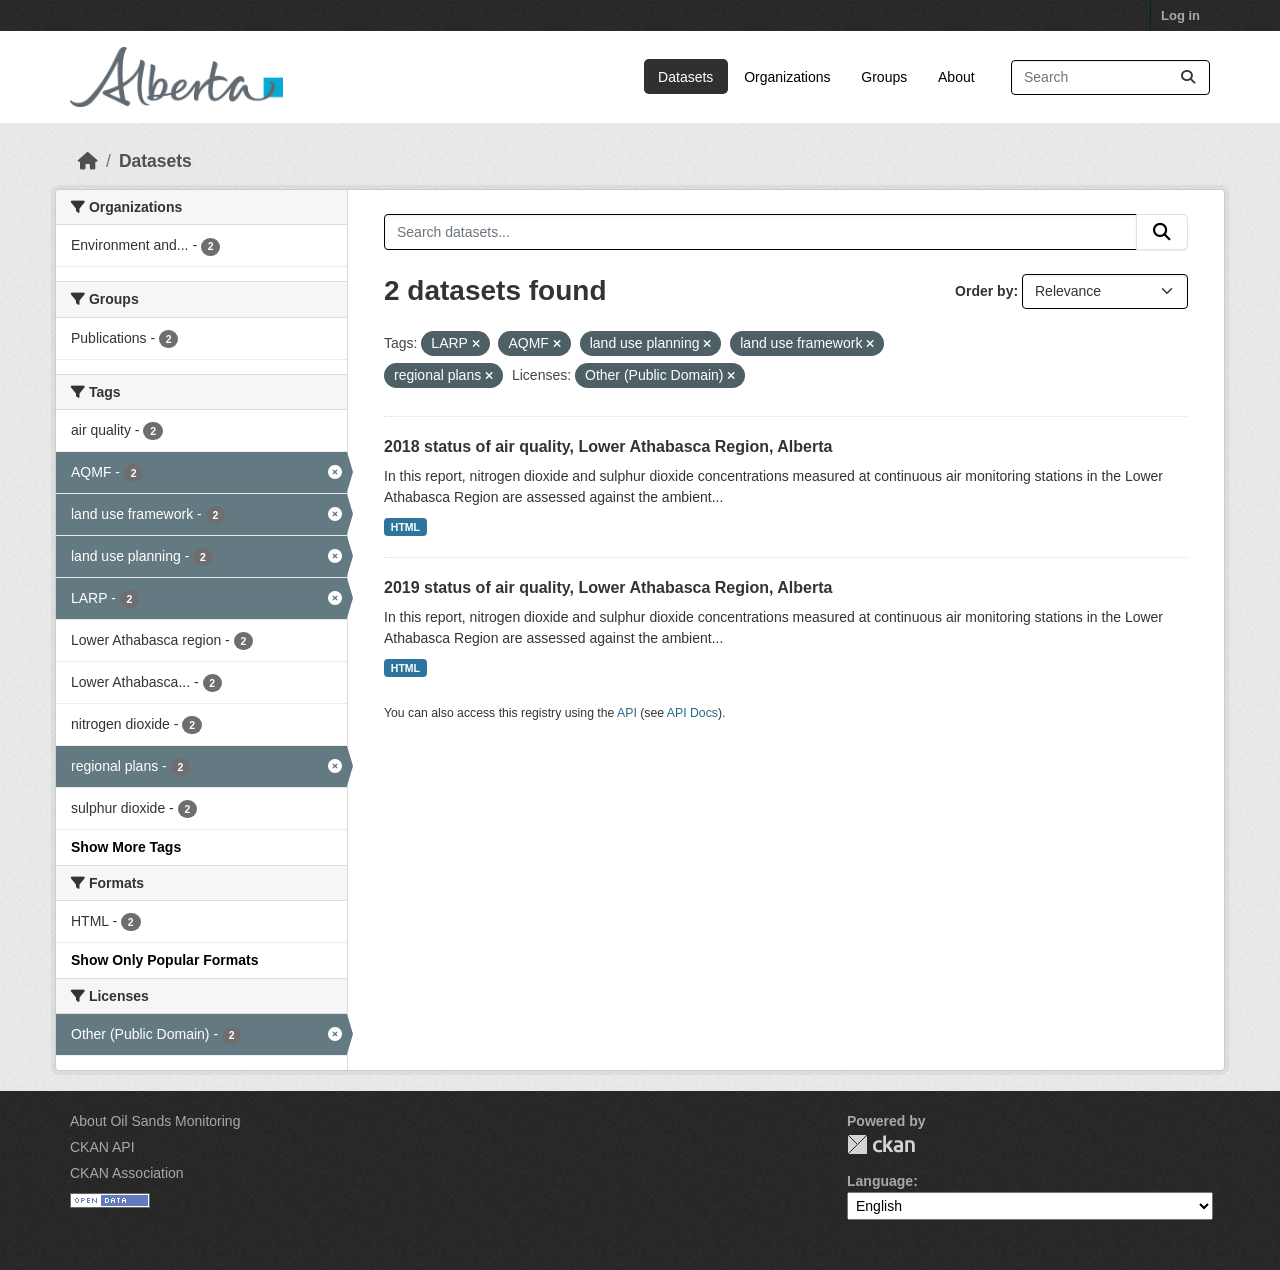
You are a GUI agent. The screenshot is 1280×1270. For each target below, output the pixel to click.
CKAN (881, 1144)
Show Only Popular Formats (164, 960)
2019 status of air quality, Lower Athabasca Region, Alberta (608, 587)
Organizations (787, 77)
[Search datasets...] (1110, 77)
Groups (884, 77)
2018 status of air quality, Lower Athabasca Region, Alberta (608, 446)
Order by (984, 291)
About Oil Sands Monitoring (155, 1121)
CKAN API (102, 1147)
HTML (405, 527)
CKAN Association (127, 1173)
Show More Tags (126, 847)
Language (880, 1181)
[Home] (88, 161)
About (956, 77)
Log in (1180, 15)
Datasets (685, 77)
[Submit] (1188, 77)
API (627, 713)
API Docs (692, 713)
